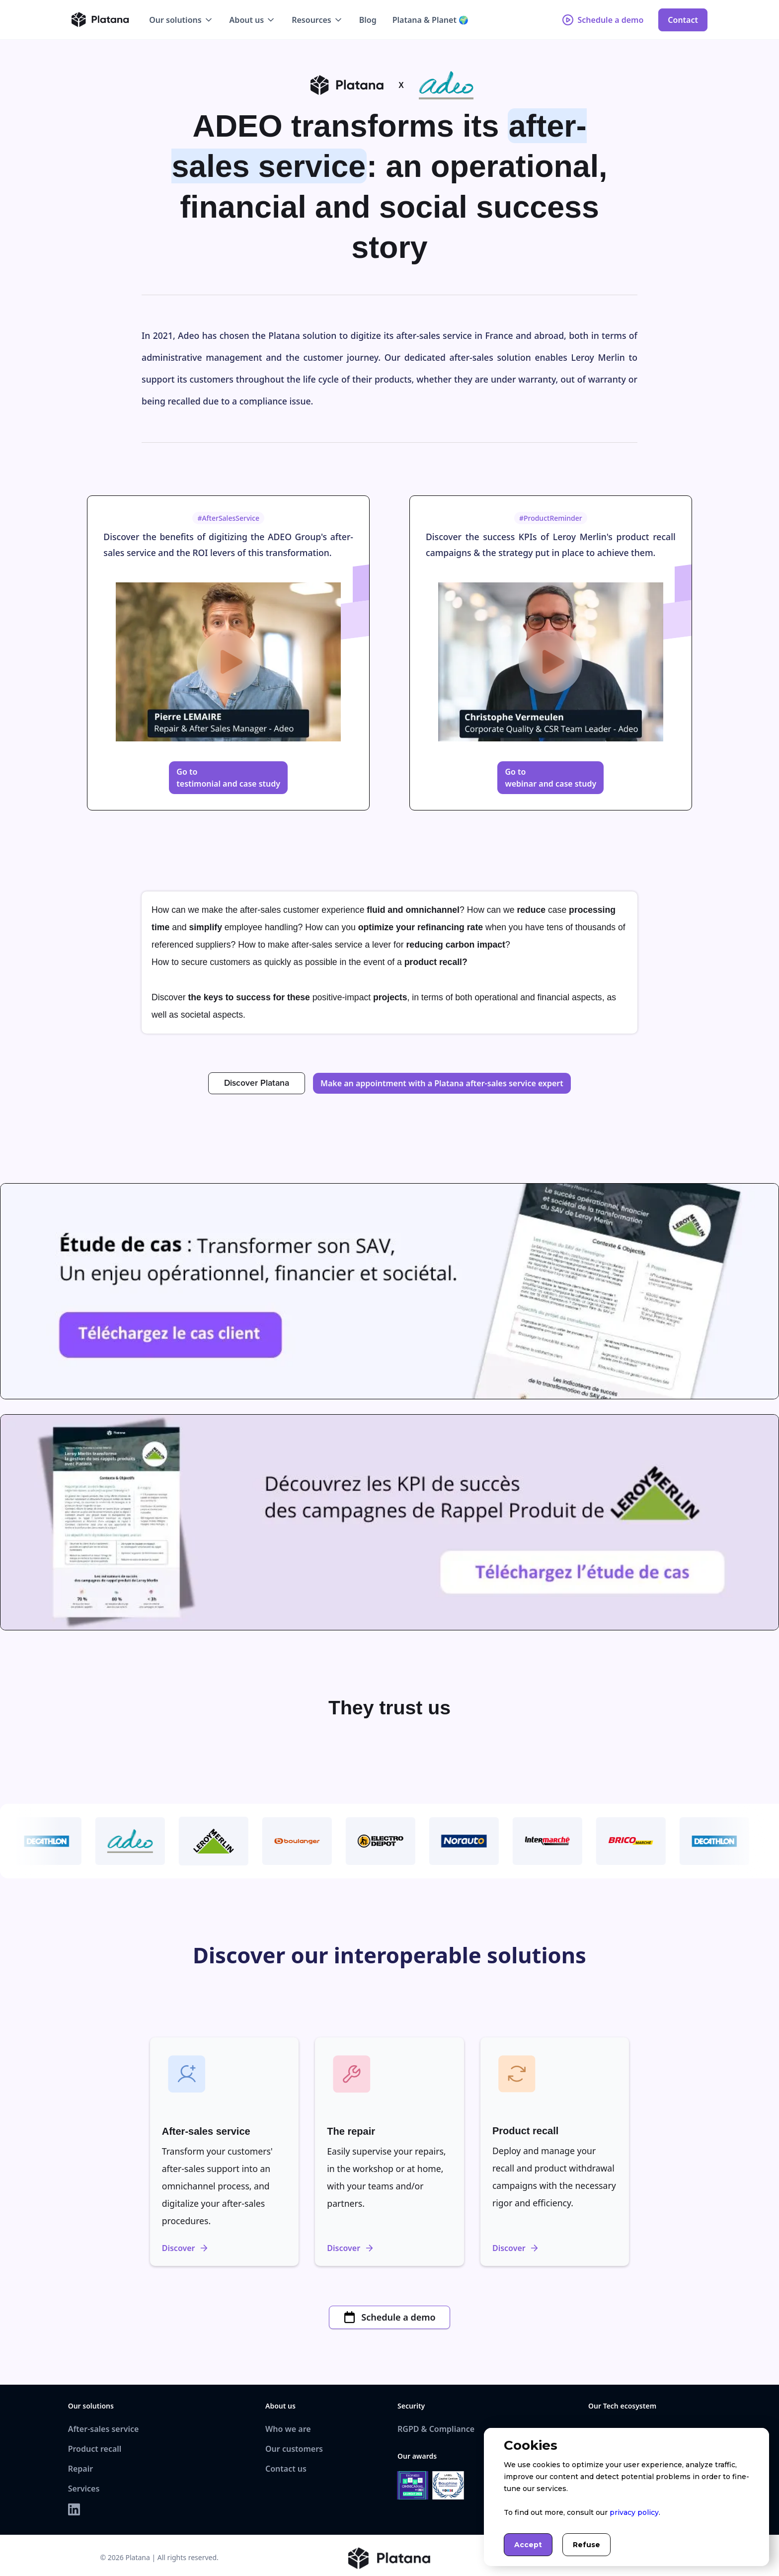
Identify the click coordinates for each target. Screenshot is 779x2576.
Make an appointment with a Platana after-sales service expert (441, 1083)
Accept (528, 2544)
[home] (100, 20)
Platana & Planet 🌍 (430, 19)
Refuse (586, 2544)
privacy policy (634, 2512)
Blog (368, 19)
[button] (181, 20)
